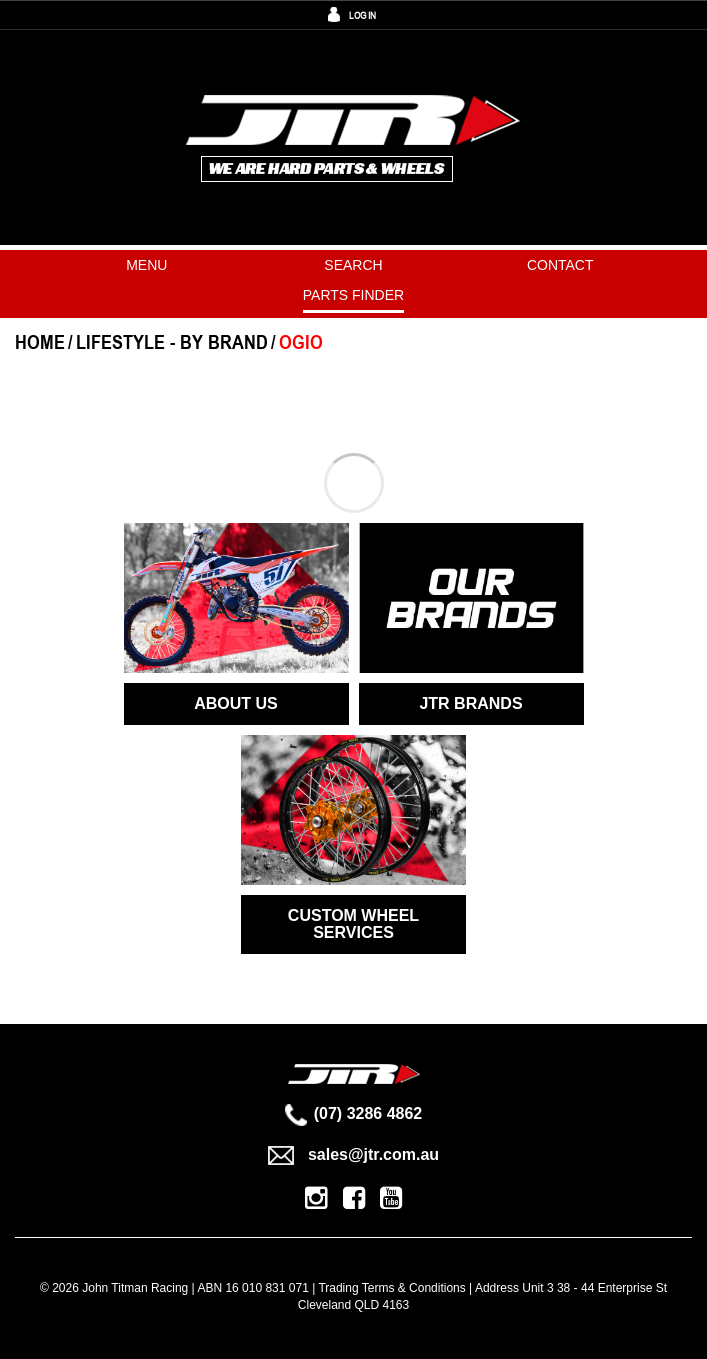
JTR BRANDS (470, 703)
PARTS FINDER (353, 295)
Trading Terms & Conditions (391, 1288)
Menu (146, 265)
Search (353, 265)
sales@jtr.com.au (353, 1154)
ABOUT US (236, 703)
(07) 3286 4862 (354, 1113)
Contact (560, 265)
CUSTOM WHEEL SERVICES (353, 924)
